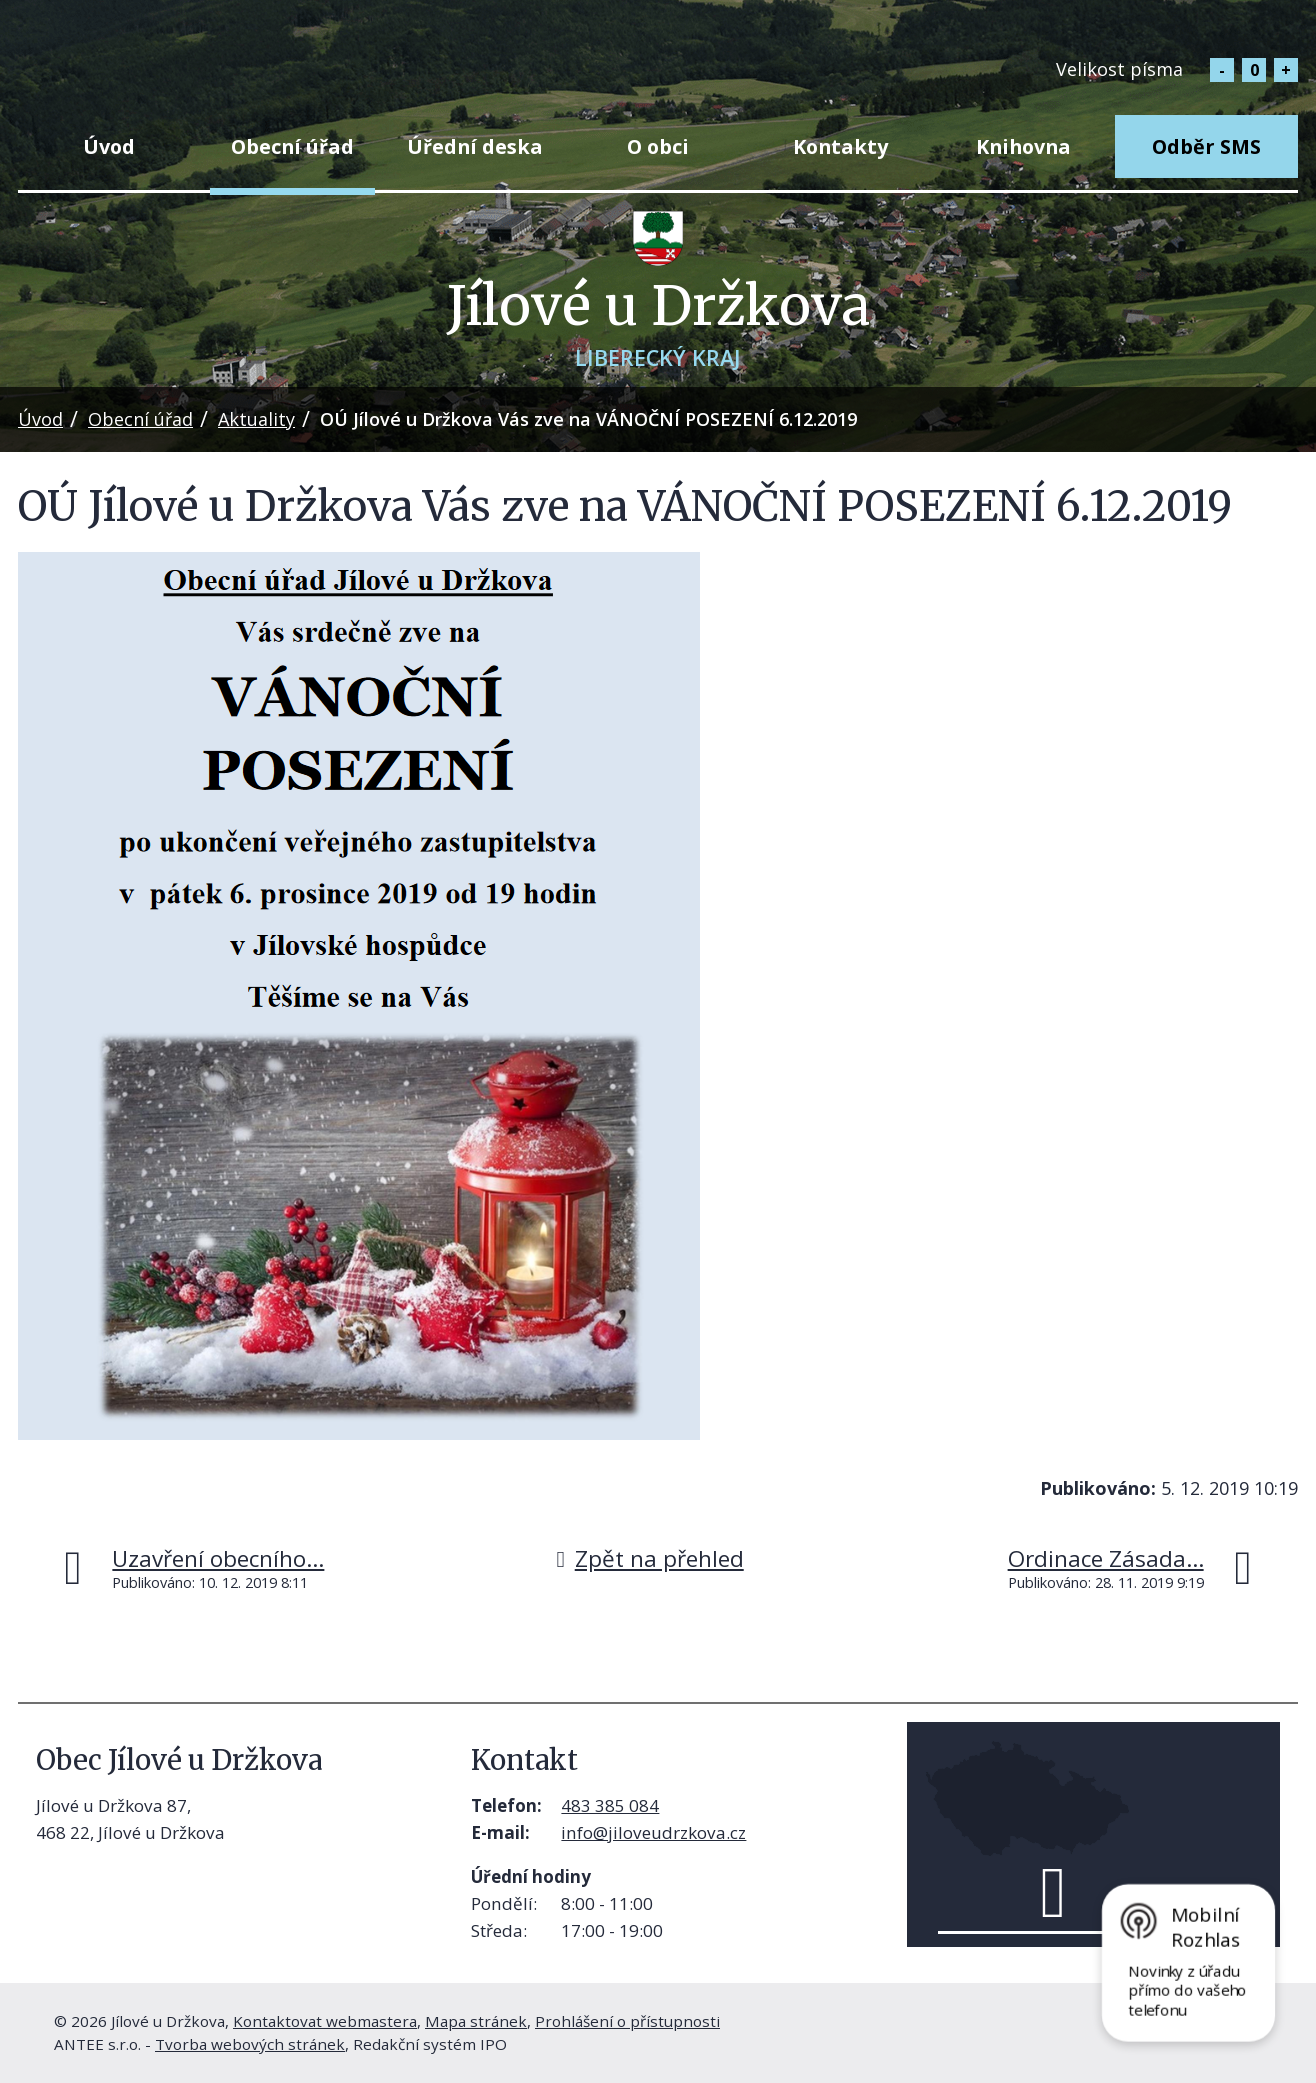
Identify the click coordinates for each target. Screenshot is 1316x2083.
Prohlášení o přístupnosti (627, 2021)
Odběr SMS (1206, 146)
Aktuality (256, 419)
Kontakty (840, 146)
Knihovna (1023, 146)
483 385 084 (610, 1805)
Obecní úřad (292, 146)
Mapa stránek (476, 2021)
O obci (658, 146)
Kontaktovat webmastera (325, 2021)
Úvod (109, 146)
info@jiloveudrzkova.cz (653, 1832)
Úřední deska (475, 146)
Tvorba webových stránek (250, 2044)
